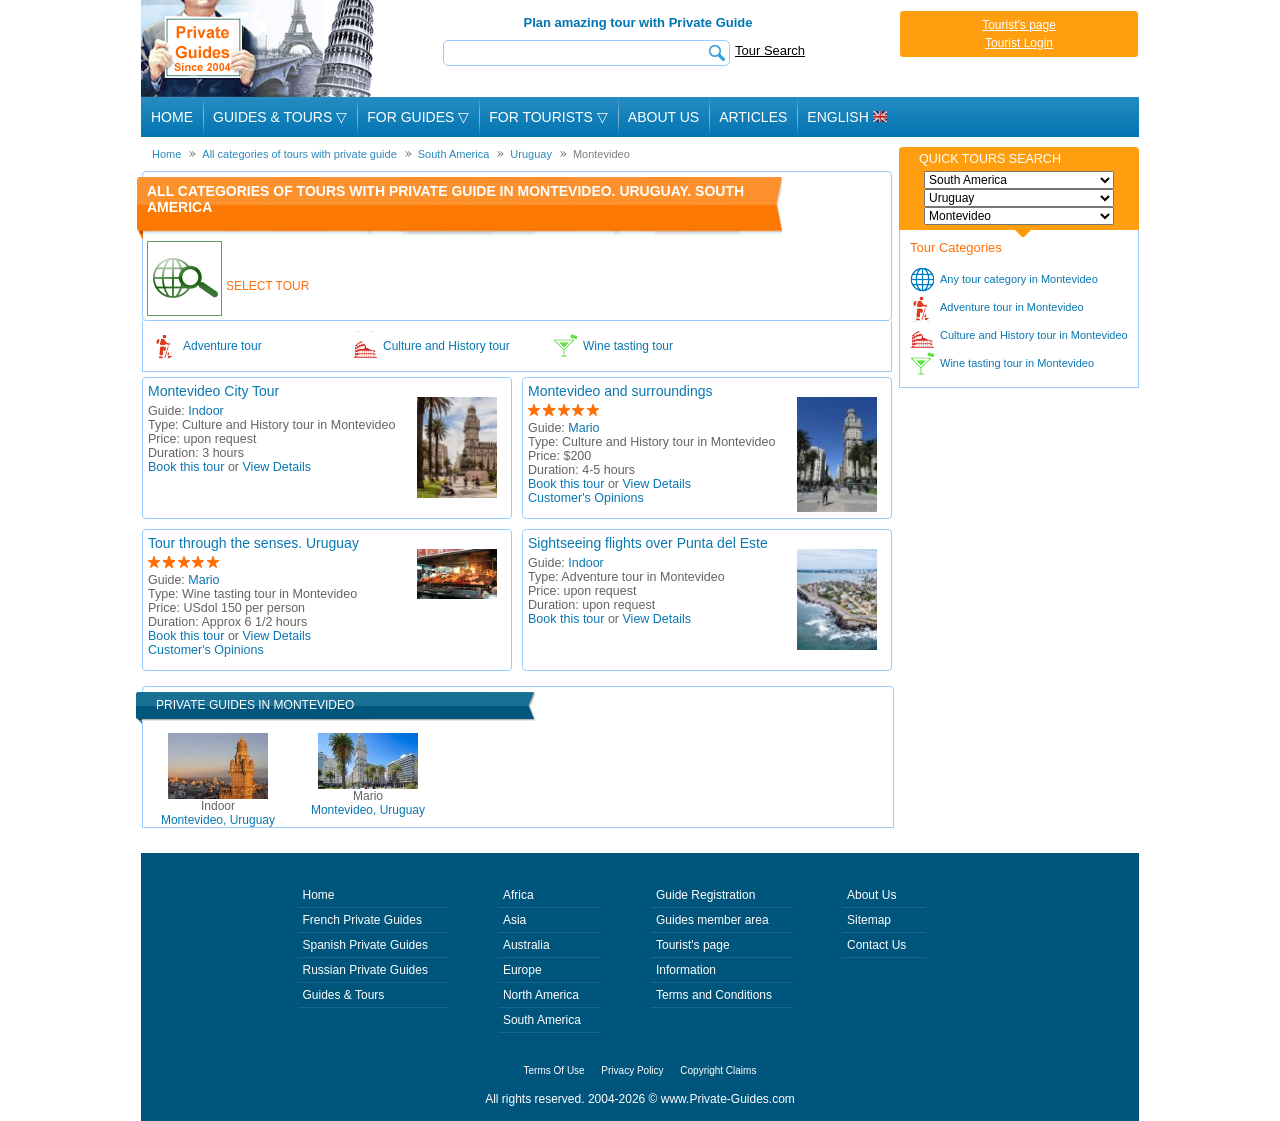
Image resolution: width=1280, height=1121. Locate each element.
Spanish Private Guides (365, 945)
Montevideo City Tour (213, 391)
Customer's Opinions (586, 498)
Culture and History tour (446, 346)
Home (172, 117)
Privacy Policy (632, 1070)
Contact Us (876, 945)
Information (686, 970)
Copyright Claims (718, 1070)
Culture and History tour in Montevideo (1034, 335)
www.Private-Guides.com (728, 1099)
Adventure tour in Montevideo (1012, 307)
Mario (583, 428)
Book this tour (186, 467)
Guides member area (712, 920)
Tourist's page (1019, 25)
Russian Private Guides (365, 970)
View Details (277, 467)
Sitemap (869, 920)
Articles (753, 117)
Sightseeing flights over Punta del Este (648, 543)
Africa (518, 895)
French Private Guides (362, 920)
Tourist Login (1019, 43)
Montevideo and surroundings (620, 391)
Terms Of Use (554, 1070)
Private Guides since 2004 (259, 48)
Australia (526, 945)
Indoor (205, 411)
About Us (663, 117)
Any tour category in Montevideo (1019, 279)
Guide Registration (705, 895)
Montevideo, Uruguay (218, 813)
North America (541, 995)
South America (542, 1020)
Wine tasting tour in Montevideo (1017, 363)
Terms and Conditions (714, 995)
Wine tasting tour (628, 346)
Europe (522, 970)
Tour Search (770, 50)
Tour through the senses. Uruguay (253, 543)
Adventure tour (222, 346)
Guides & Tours (344, 995)
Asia (514, 920)
